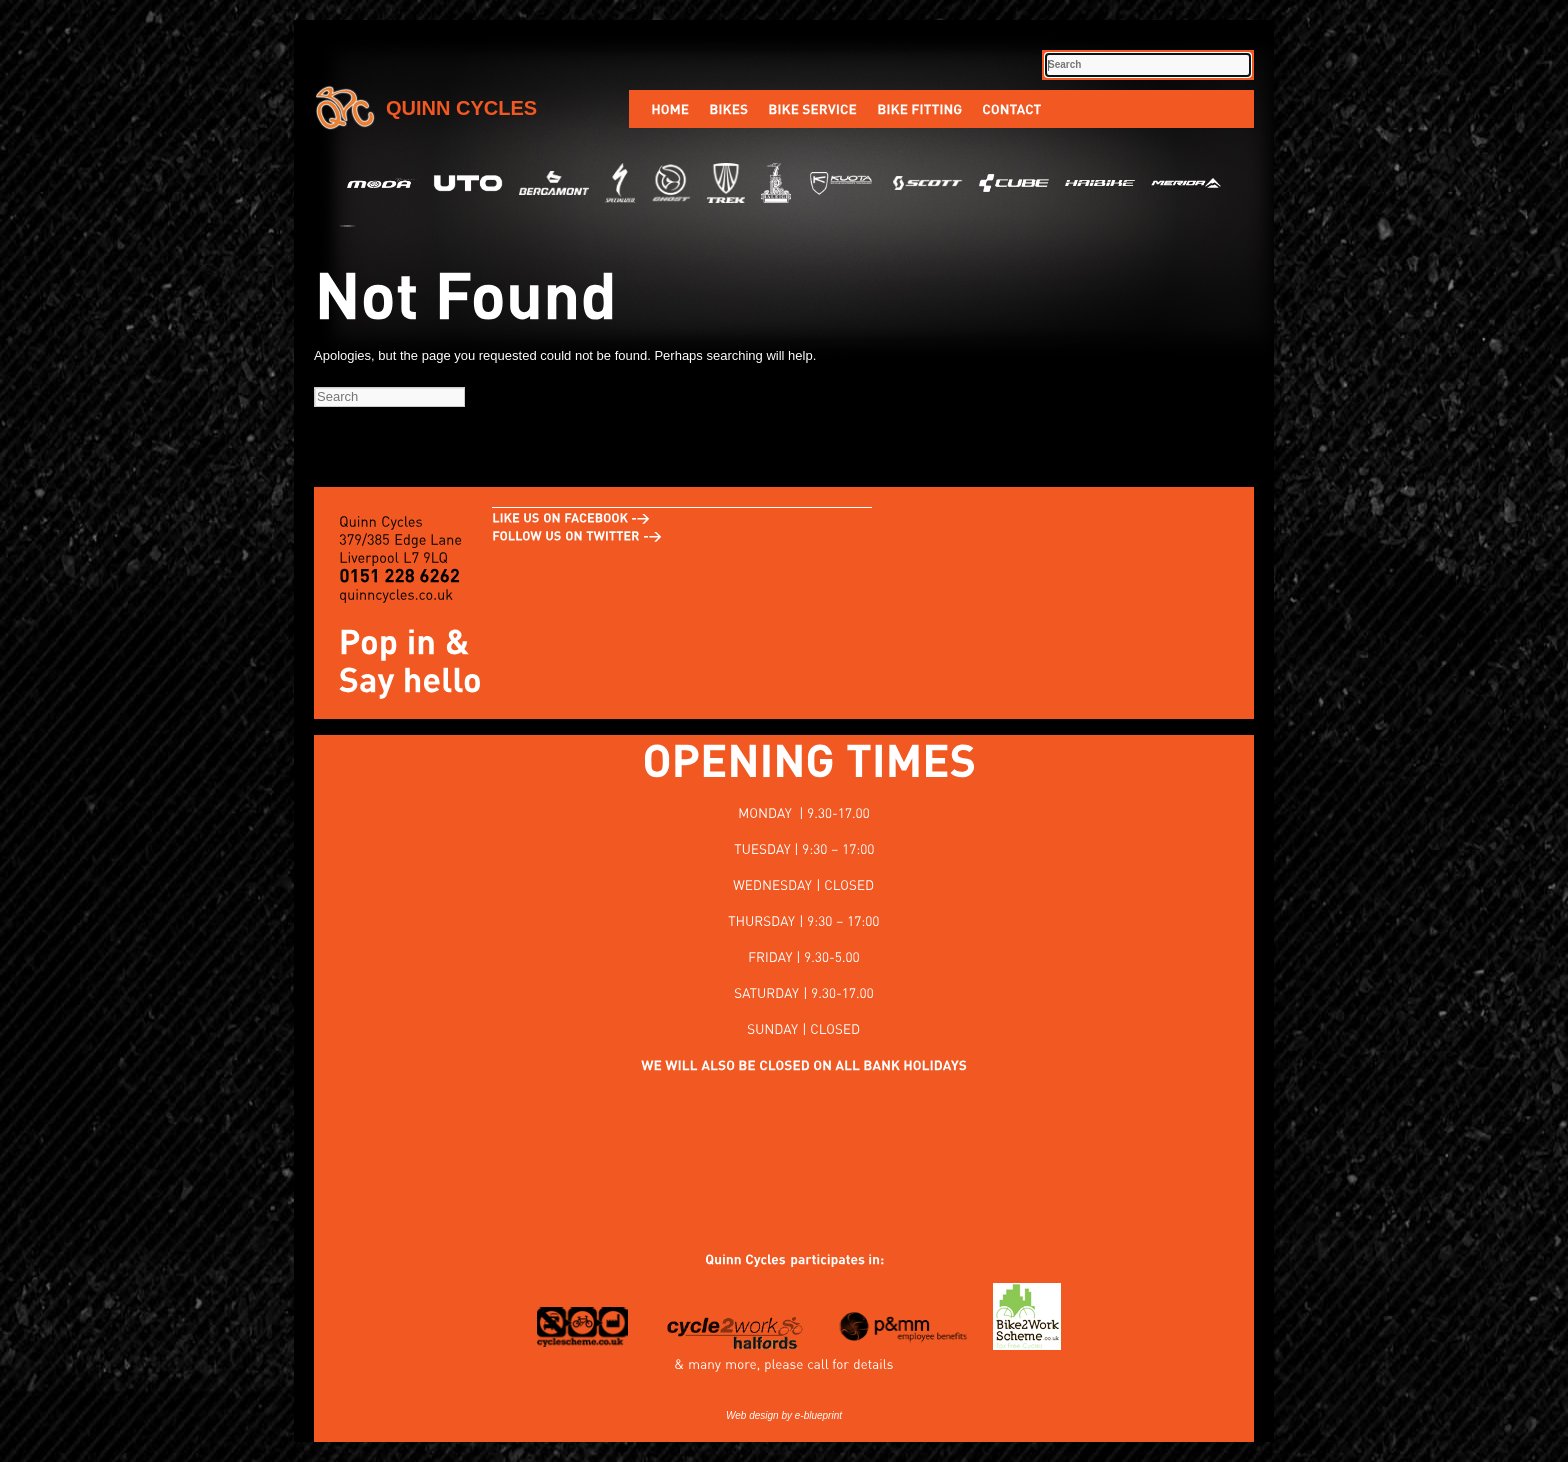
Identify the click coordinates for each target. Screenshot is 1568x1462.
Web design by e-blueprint (784, 1415)
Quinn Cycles (461, 108)
